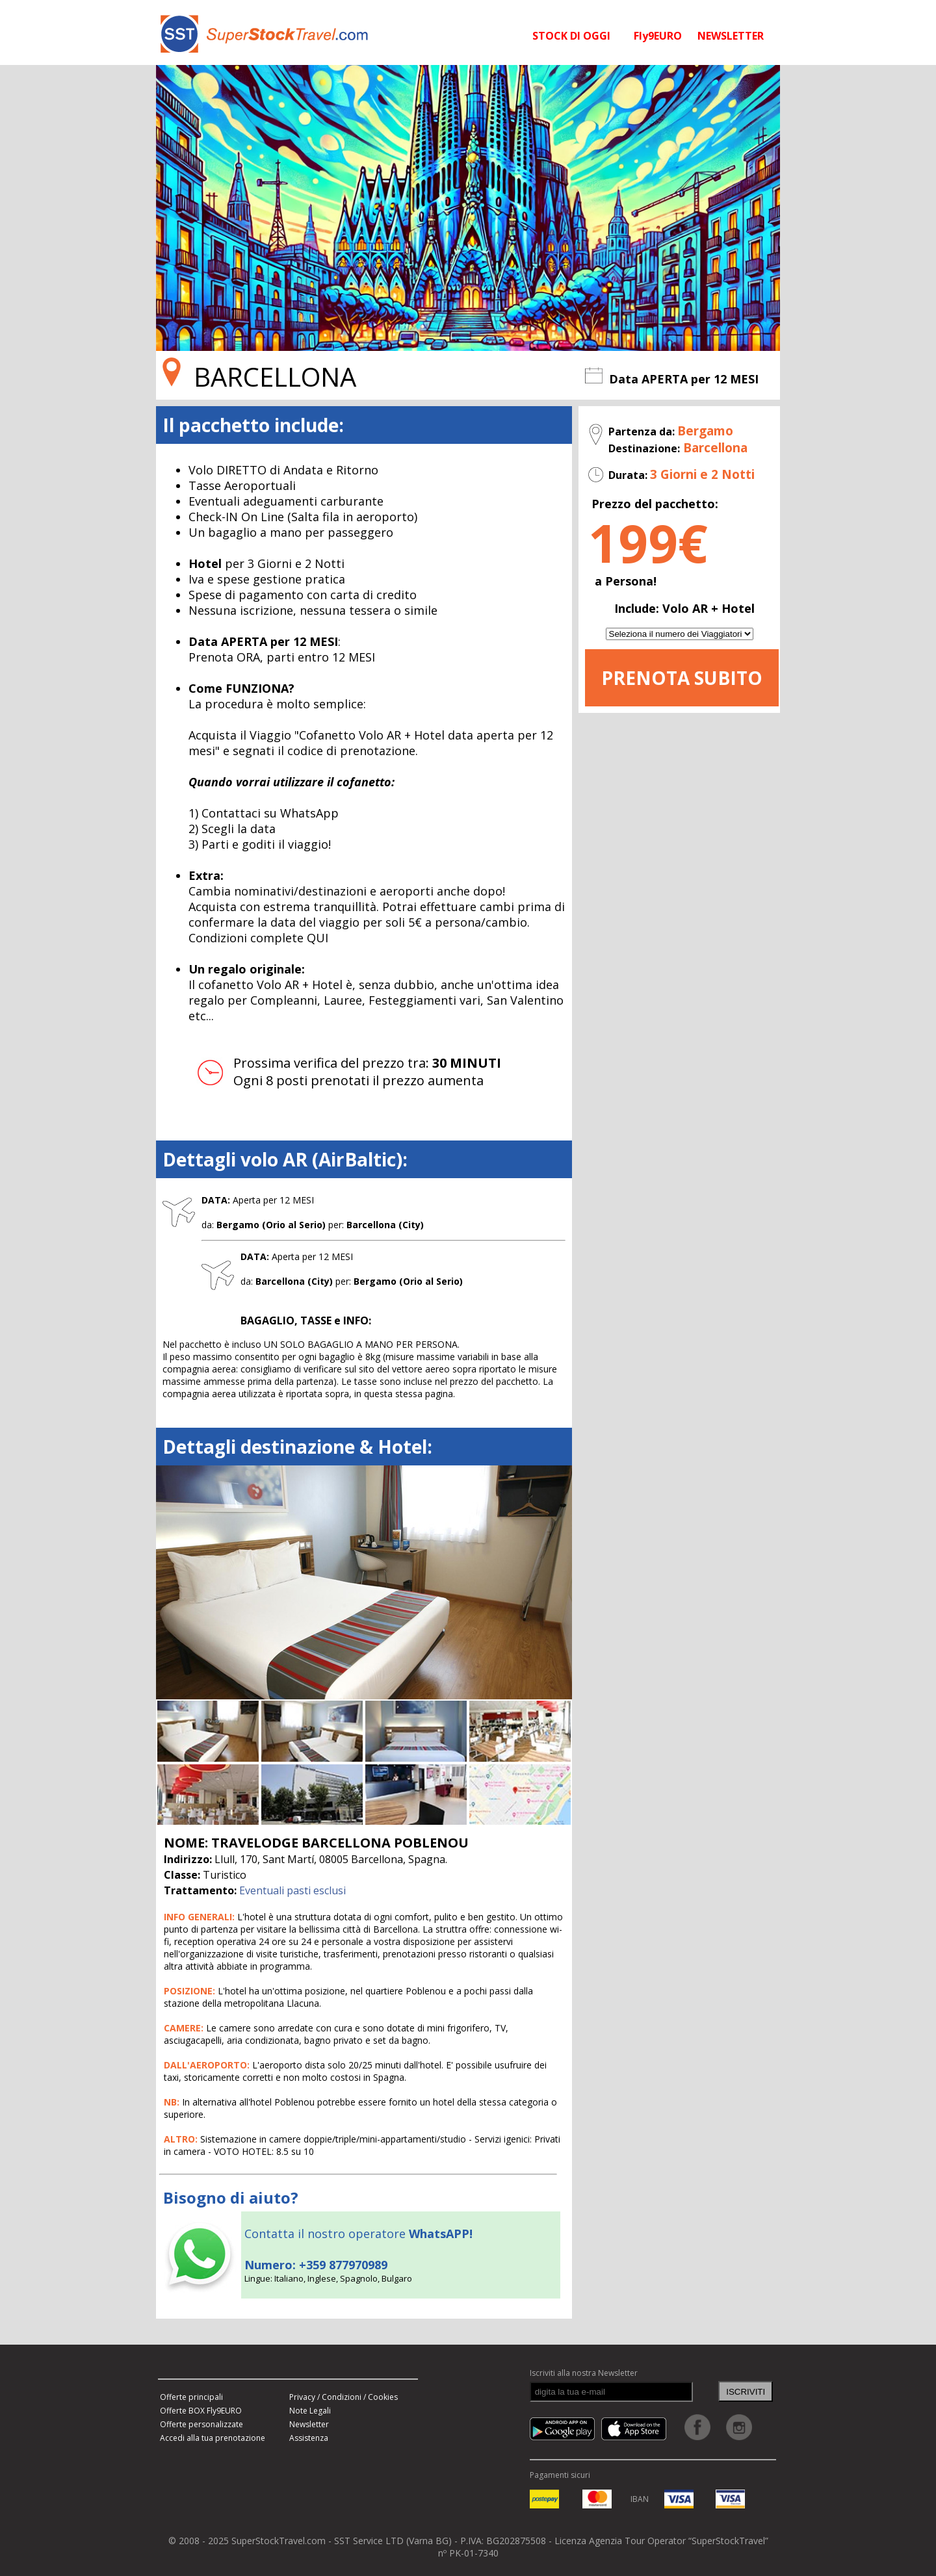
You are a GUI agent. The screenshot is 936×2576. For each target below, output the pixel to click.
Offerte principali (191, 2396)
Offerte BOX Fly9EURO (201, 2410)
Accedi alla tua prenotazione (212, 2437)
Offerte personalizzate (201, 2424)
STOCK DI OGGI (571, 36)
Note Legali (310, 2410)
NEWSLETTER (730, 36)
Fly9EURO (658, 36)
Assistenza (308, 2437)
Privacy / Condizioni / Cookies (343, 2396)
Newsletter (309, 2424)
